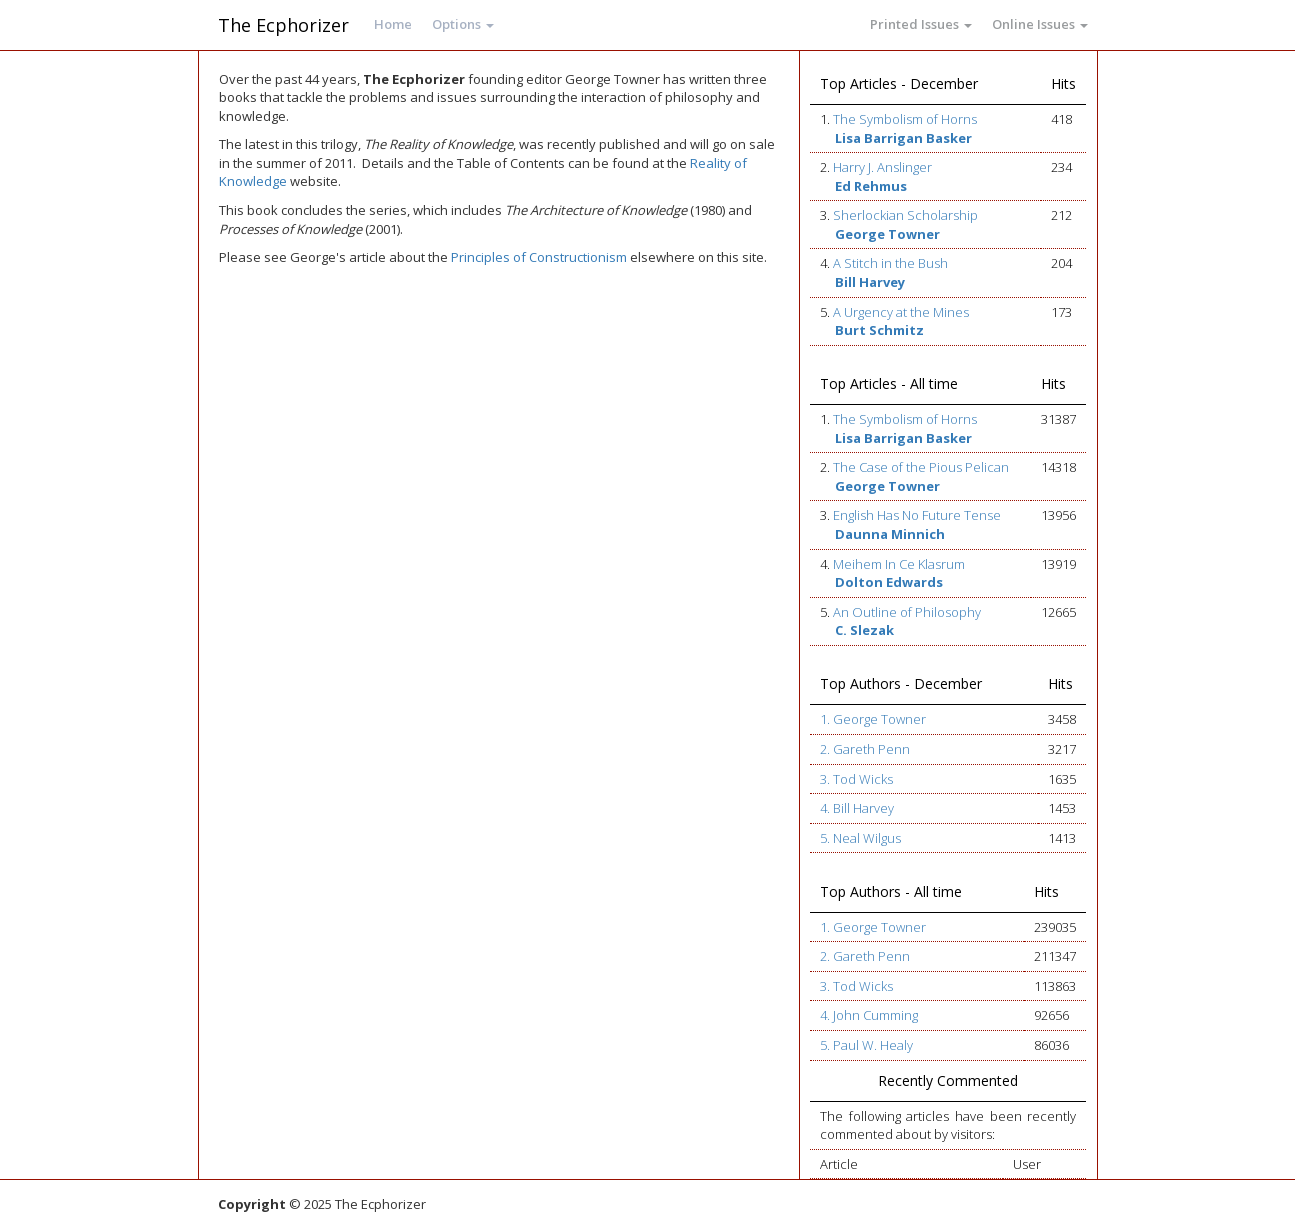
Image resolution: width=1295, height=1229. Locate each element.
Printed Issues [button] (921, 24)
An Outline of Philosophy (907, 612)
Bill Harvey (870, 282)
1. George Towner (873, 719)
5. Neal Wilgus (860, 838)
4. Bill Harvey (857, 808)
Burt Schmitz (879, 330)
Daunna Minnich (890, 534)
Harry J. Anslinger (882, 167)
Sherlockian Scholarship (905, 215)
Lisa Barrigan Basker (903, 138)
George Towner (887, 234)
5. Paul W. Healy (866, 1045)
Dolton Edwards (889, 582)
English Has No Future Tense (917, 515)
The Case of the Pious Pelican (921, 467)
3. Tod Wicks (856, 779)
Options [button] (463, 24)
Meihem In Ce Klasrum (899, 564)
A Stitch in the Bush (890, 263)
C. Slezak (864, 630)
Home (393, 24)
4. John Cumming (869, 1015)
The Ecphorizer (283, 25)
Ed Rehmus (871, 186)
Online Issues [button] (1040, 24)
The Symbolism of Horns (905, 119)
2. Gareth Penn (865, 749)
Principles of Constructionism (539, 257)
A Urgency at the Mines (901, 312)
